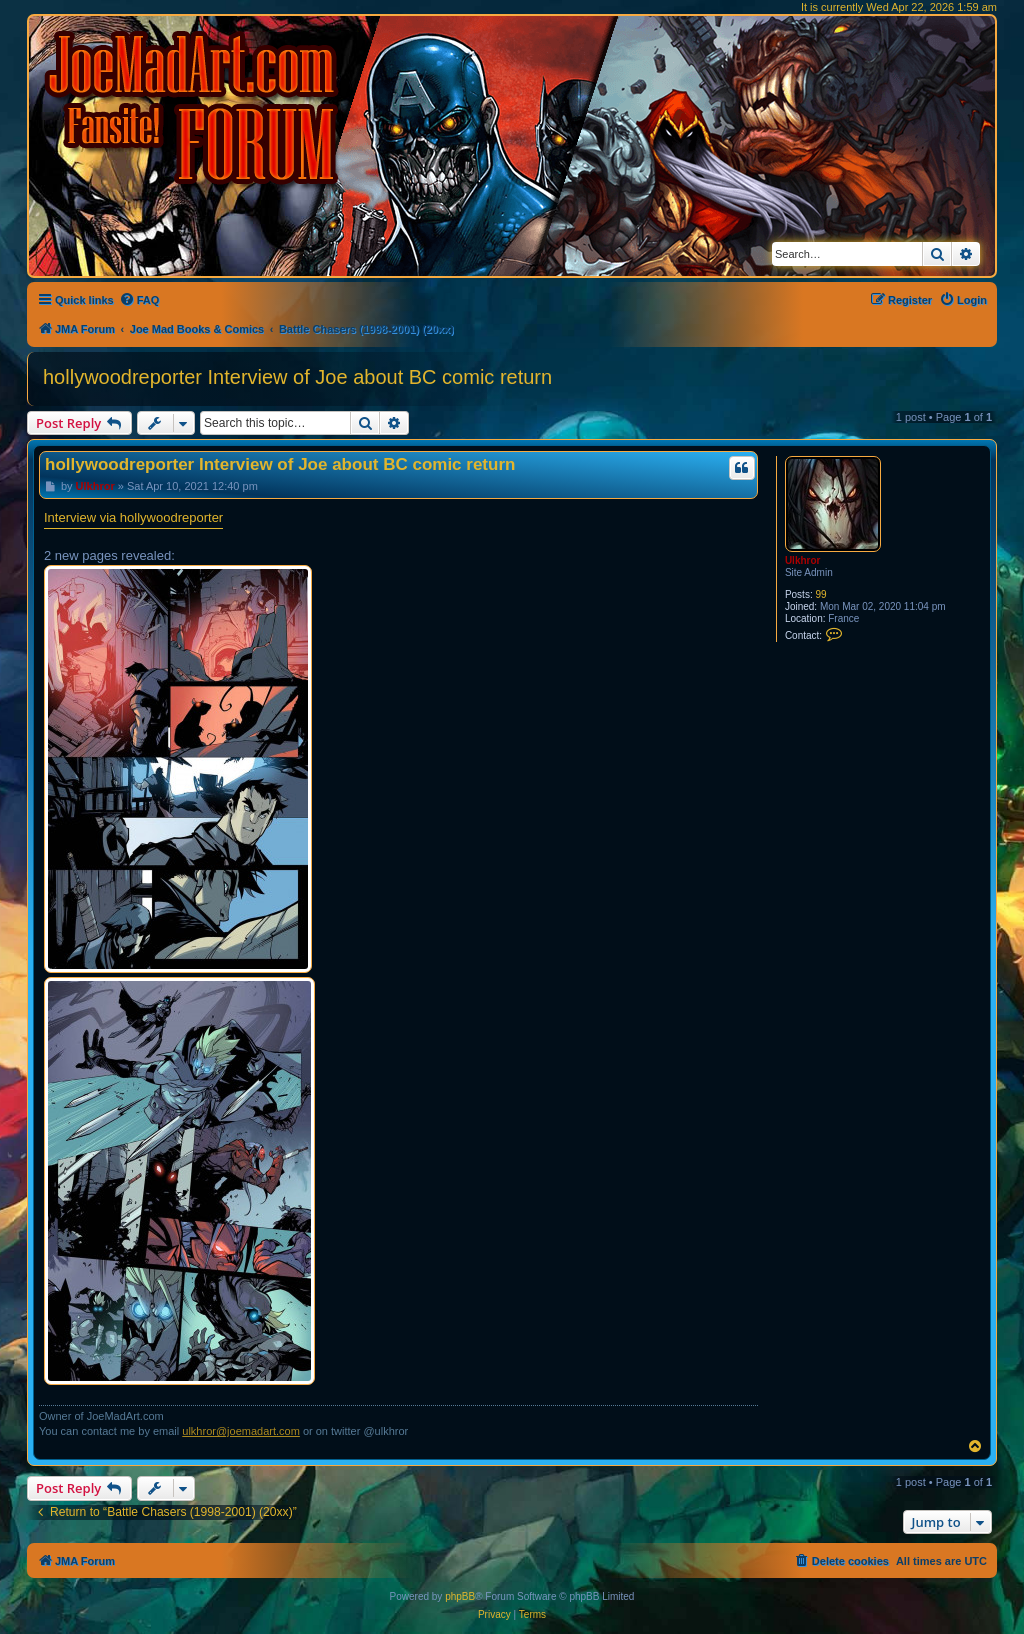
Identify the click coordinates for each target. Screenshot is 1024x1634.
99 (820, 594)
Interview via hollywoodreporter (133, 517)
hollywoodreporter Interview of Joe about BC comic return (297, 377)
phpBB (460, 1596)
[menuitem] (139, 300)
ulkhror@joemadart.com (241, 1431)
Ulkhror (803, 560)
